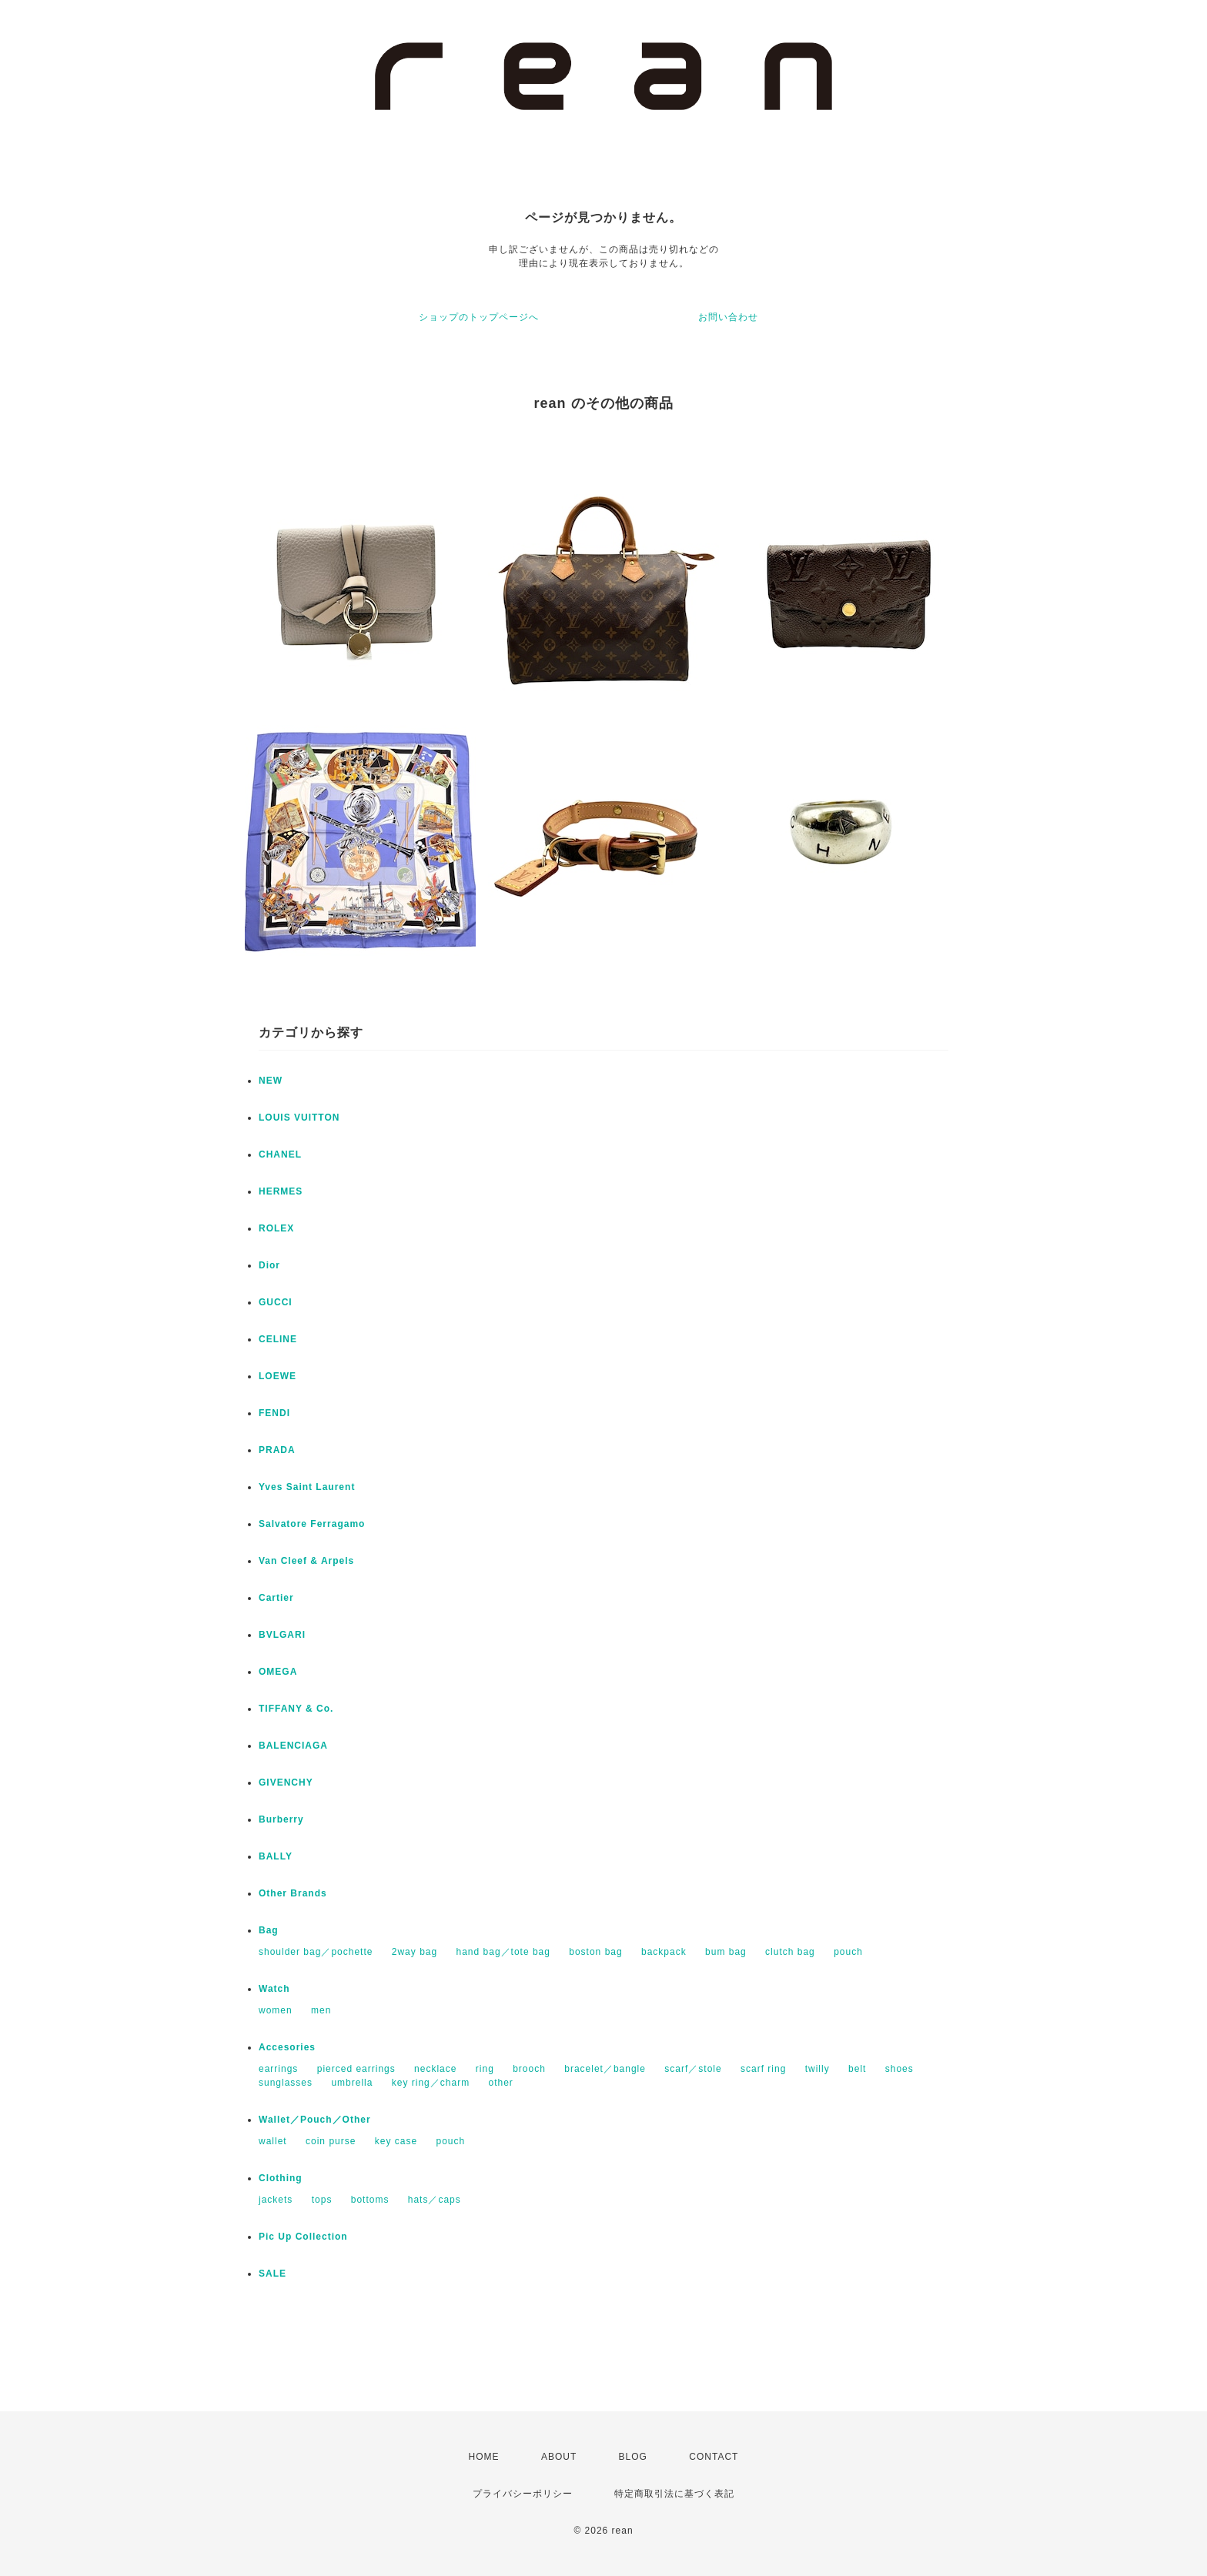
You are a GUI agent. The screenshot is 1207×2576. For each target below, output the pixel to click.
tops (322, 2199)
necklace (435, 2068)
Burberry (281, 1819)
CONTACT (713, 2456)
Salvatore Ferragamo (312, 1524)
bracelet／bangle (605, 2068)
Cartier (276, 1597)
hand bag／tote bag (503, 1951)
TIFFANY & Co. (296, 1708)
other (500, 2082)
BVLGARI (282, 1634)
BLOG (633, 2456)
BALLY (276, 1856)
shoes (899, 2068)
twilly (817, 2068)
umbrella (352, 2082)
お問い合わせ (728, 317)
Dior (269, 1265)
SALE (272, 2273)
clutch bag (790, 1951)
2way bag (414, 1951)
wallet (273, 2141)
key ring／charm (431, 2082)
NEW (271, 1080)
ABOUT (559, 2456)
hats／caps (434, 2199)
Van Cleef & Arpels (306, 1560)
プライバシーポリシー (523, 2493)
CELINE (278, 1339)
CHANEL (280, 1154)
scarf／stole (692, 2068)
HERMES (281, 1191)
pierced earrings (356, 2068)
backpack (664, 1951)
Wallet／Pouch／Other (315, 2119)
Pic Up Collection (303, 2236)
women (276, 2010)
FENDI (274, 1413)
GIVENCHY (286, 1782)
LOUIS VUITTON (299, 1117)
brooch (529, 2068)
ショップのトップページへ (479, 317)
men (321, 2010)
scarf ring (763, 2068)
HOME (484, 2456)
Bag (269, 1930)
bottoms (370, 2199)
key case (396, 2141)
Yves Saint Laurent (307, 1487)
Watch (274, 1988)
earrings (278, 2068)
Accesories (287, 2047)
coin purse (331, 2141)
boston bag (595, 1951)
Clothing (281, 2178)
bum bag (726, 1951)
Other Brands (293, 1893)
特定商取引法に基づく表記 (674, 2493)
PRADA (277, 1450)
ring (485, 2068)
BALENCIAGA (293, 1745)
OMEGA (278, 1671)
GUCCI (276, 1302)
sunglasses (286, 2082)
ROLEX (276, 1228)
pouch (848, 1951)
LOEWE (277, 1376)
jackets (276, 2199)
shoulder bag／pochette (316, 1951)
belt (857, 2068)
